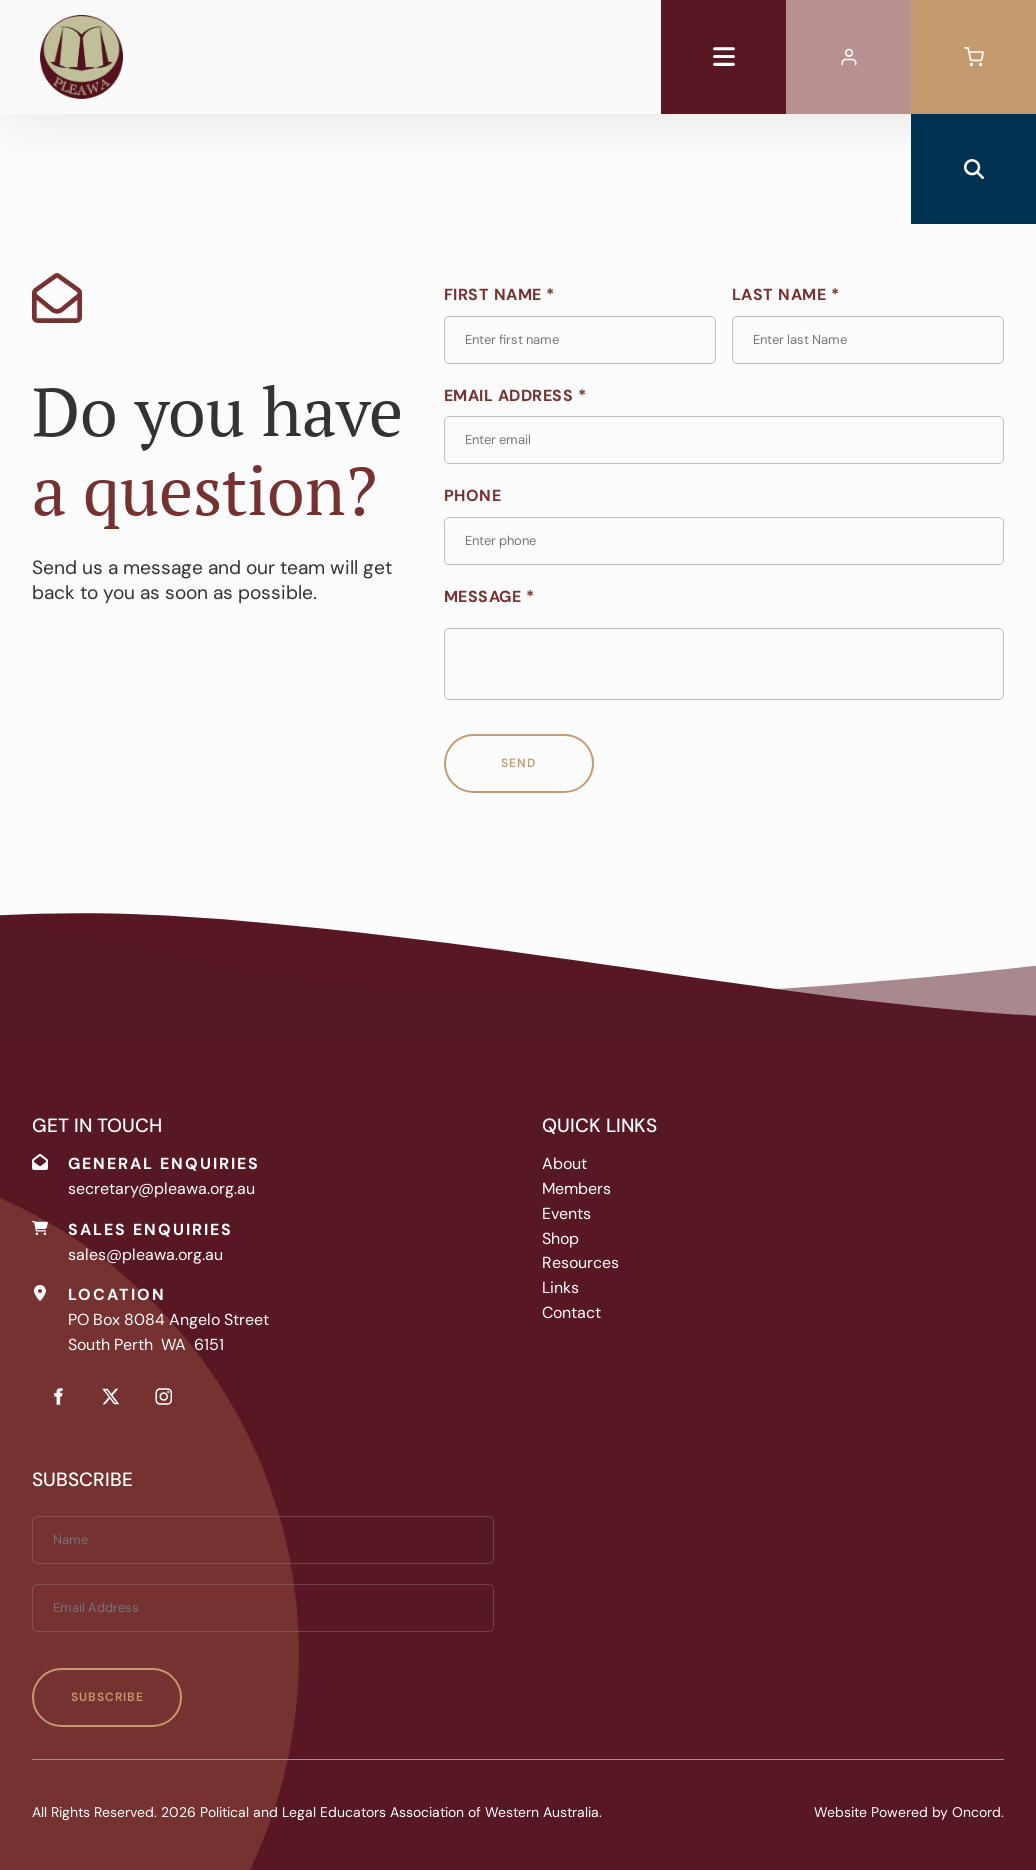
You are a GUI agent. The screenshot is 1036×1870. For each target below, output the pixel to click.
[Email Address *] (724, 440)
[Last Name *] (868, 340)
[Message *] (724, 664)
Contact (571, 1312)
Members (576, 1188)
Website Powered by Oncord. (909, 1812)
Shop (560, 1238)
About (564, 1163)
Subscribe (107, 1697)
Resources (580, 1262)
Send (518, 763)
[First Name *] (580, 340)
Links (560, 1287)
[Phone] (724, 541)
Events (566, 1213)
